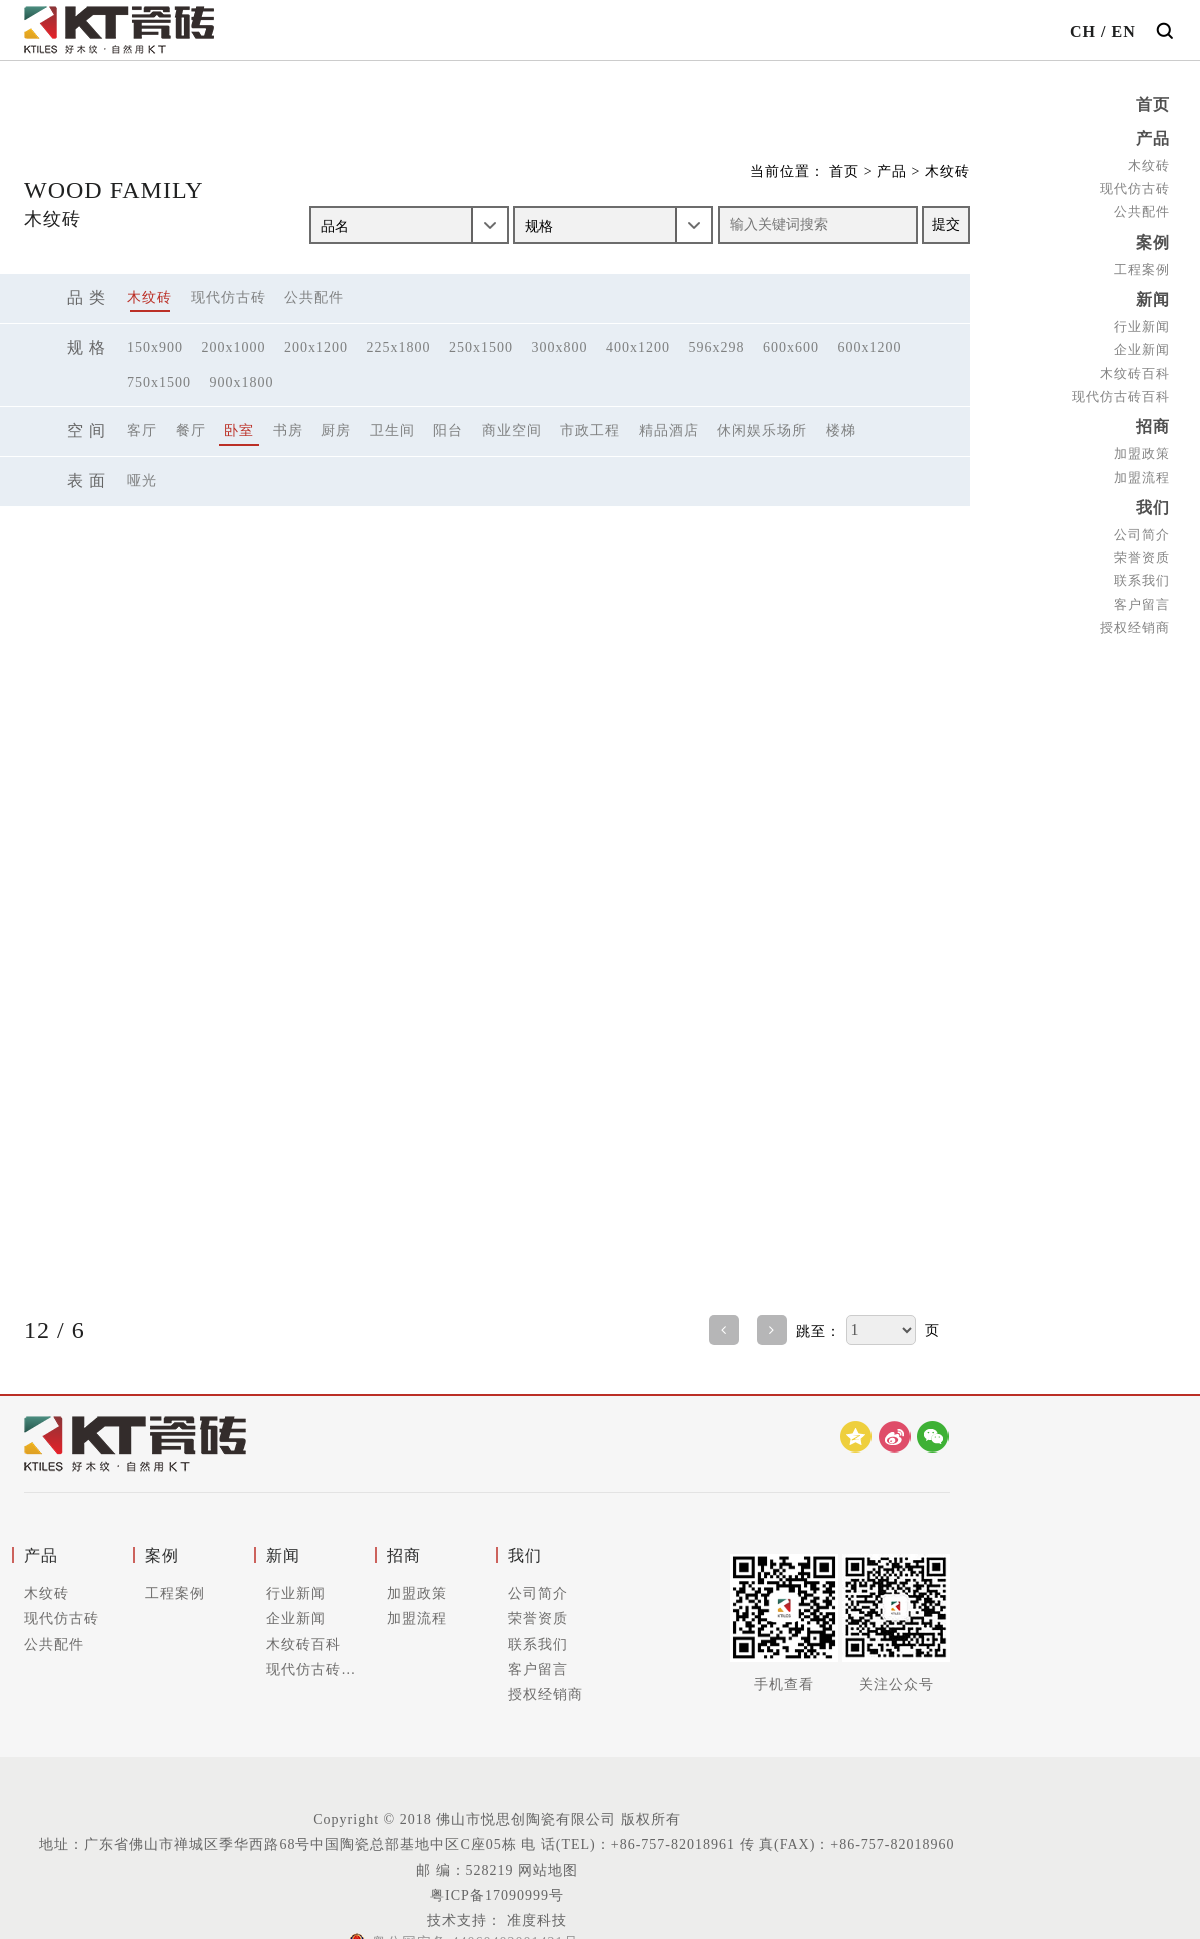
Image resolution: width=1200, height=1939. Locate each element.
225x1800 (399, 347)
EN (1123, 31)
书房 (288, 430)
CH (1083, 31)
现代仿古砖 (1135, 188)
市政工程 (590, 430)
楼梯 (841, 430)
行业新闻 (1142, 326)
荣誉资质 (1142, 557)
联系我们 (1142, 580)
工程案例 (1142, 269)
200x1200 (316, 347)
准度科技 (534, 1920)
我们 (1153, 507)
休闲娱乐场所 (762, 430)
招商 (1153, 426)
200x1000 (234, 347)
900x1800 (242, 382)
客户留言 (1142, 604)
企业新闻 (1142, 349)
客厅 (142, 430)
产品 (1153, 138)
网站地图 (548, 1870)
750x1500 (159, 382)
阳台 (448, 430)
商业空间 (512, 430)
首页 (1153, 104)
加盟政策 (1142, 453)
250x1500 (481, 347)
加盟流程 (1142, 477)
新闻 (1153, 299)
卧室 (239, 430)
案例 (1153, 242)
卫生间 (392, 430)
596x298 (717, 347)
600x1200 (870, 347)
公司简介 (1142, 534)
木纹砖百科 (1135, 373)
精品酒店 (669, 430)
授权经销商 (1135, 627)
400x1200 (638, 347)
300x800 (560, 347)
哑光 (142, 480)
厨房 (336, 430)
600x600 (791, 347)
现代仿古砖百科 (1121, 396)
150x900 (155, 347)
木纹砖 (1149, 165)
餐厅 (191, 430)
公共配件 (1142, 211)
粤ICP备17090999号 (497, 1895)
